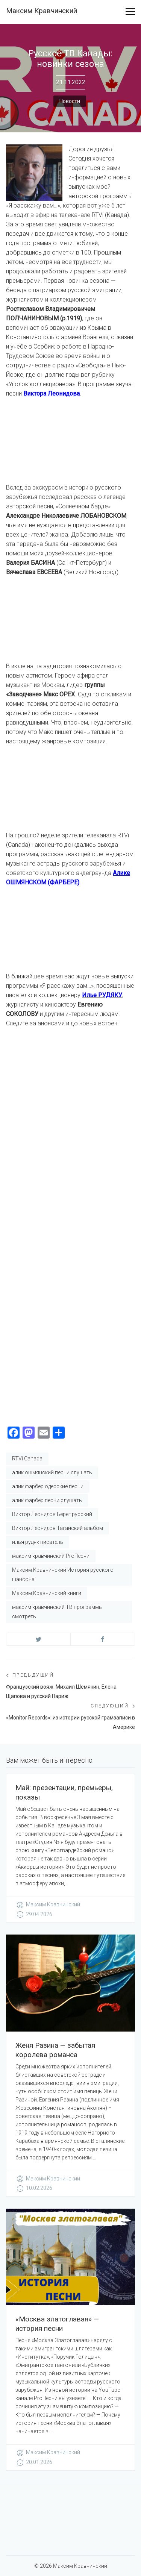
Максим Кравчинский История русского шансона (63, 1574)
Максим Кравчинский (41, 10)
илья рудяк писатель (37, 1542)
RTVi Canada (27, 1459)
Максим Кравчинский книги (46, 1593)
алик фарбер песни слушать (47, 1500)
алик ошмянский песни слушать (52, 1472)
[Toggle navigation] (130, 11)
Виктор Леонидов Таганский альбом (57, 1528)
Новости (69, 101)
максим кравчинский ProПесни (50, 1556)
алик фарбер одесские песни (47, 1486)
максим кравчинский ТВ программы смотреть (57, 1611)
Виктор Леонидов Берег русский (52, 1514)
